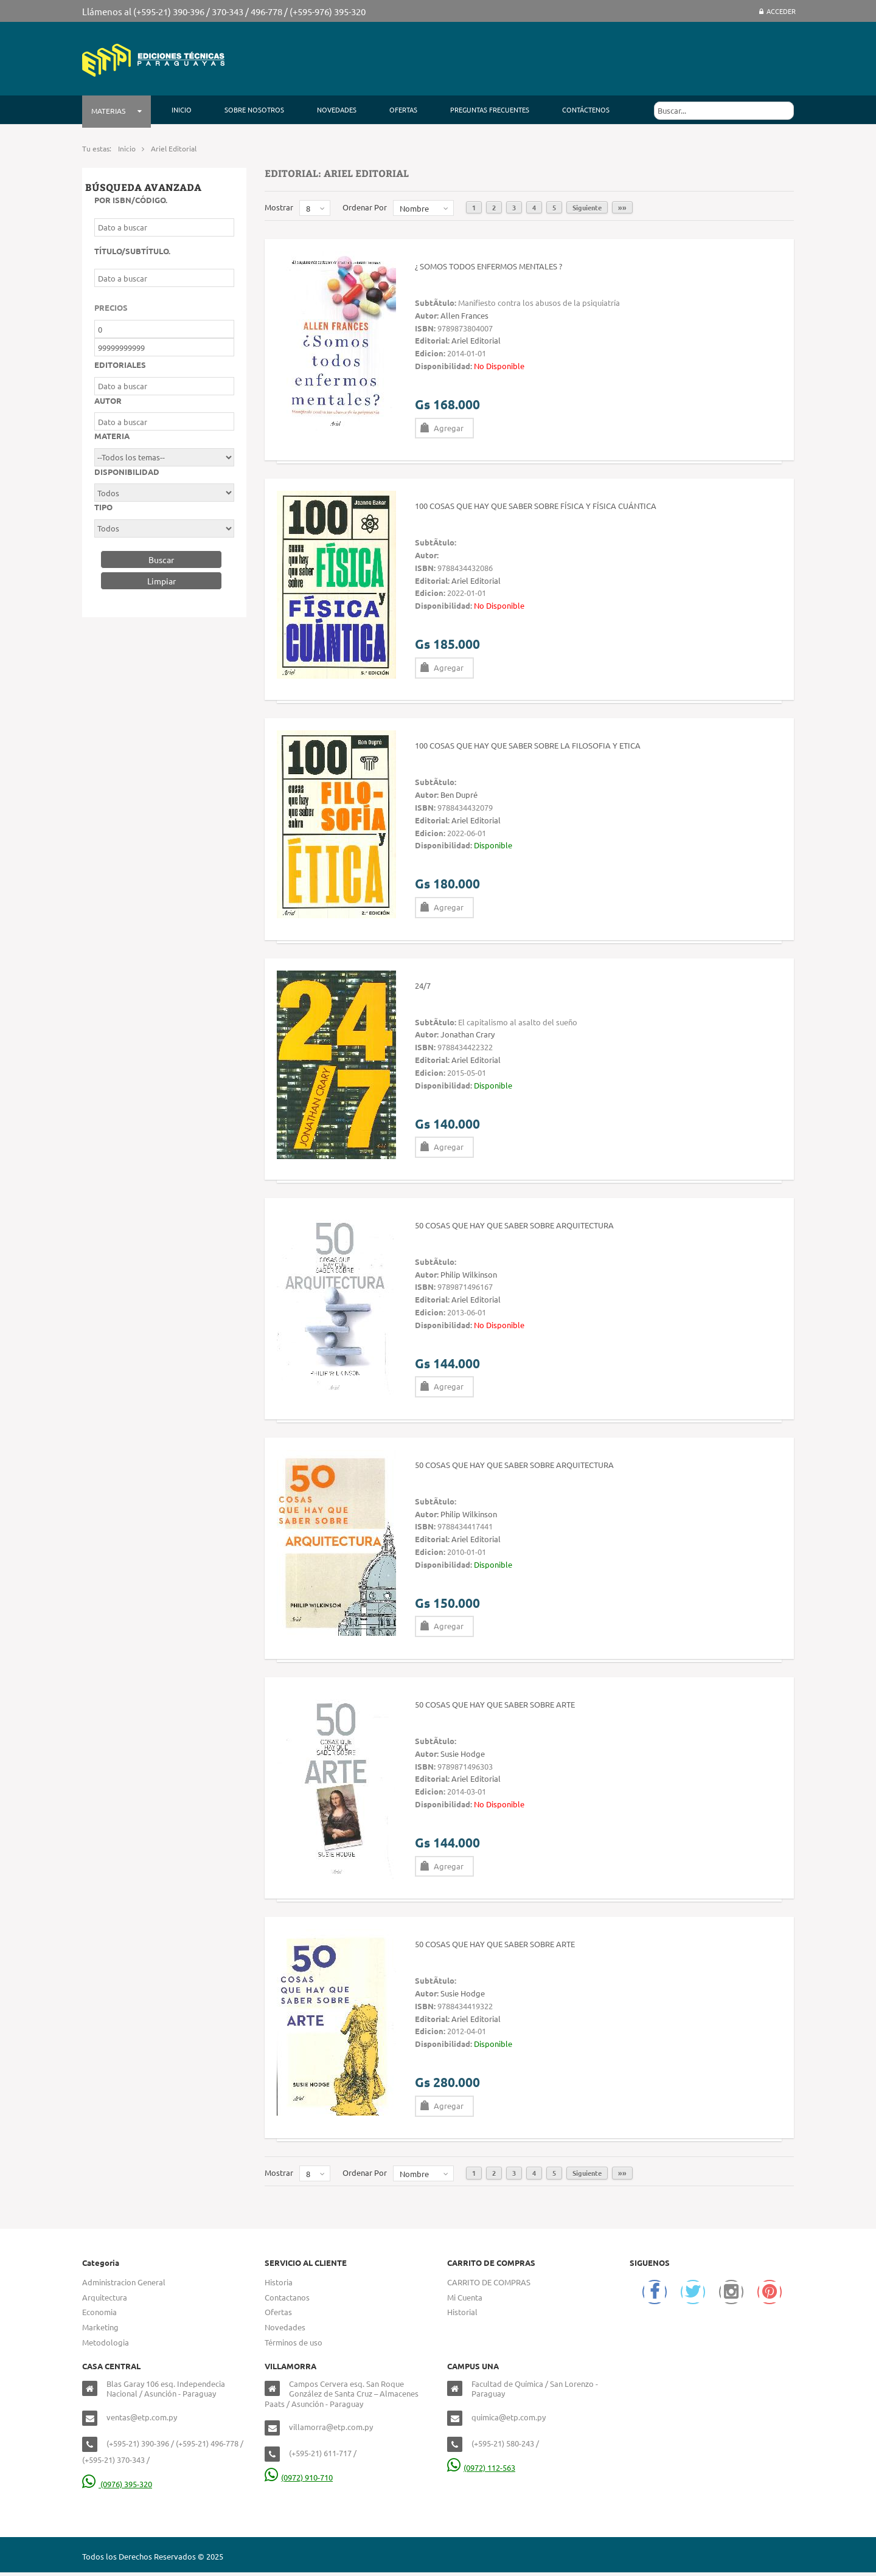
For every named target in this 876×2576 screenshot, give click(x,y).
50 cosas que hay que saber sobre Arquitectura (514, 1225)
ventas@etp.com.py (141, 2417)
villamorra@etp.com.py (331, 2427)
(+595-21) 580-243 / (505, 2443)
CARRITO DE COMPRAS (488, 2282)
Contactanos (287, 2297)
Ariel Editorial (476, 340)
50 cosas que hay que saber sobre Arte (495, 1704)
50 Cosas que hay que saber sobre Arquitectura (514, 1464)
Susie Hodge (462, 1753)
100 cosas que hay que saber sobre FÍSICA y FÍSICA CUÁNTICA (535, 505)
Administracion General (123, 2282)
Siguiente (587, 207)
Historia (279, 2282)
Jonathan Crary (467, 1034)
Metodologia (105, 2342)
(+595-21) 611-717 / (322, 2453)
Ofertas (278, 2312)
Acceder (777, 11)
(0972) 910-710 (299, 2477)
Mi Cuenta (464, 2297)
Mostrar (279, 207)
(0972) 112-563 (481, 2467)
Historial (462, 2312)
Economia (99, 2312)
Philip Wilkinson (468, 1274)
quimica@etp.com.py (508, 2417)
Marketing (100, 2327)
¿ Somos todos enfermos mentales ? (488, 266)
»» (622, 207)
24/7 (423, 985)
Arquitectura (104, 2297)
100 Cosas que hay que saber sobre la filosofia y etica (528, 745)
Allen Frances (464, 315)
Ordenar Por (364, 207)
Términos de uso (293, 2342)
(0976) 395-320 (117, 2484)
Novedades (285, 2327)
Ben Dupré (459, 794)
